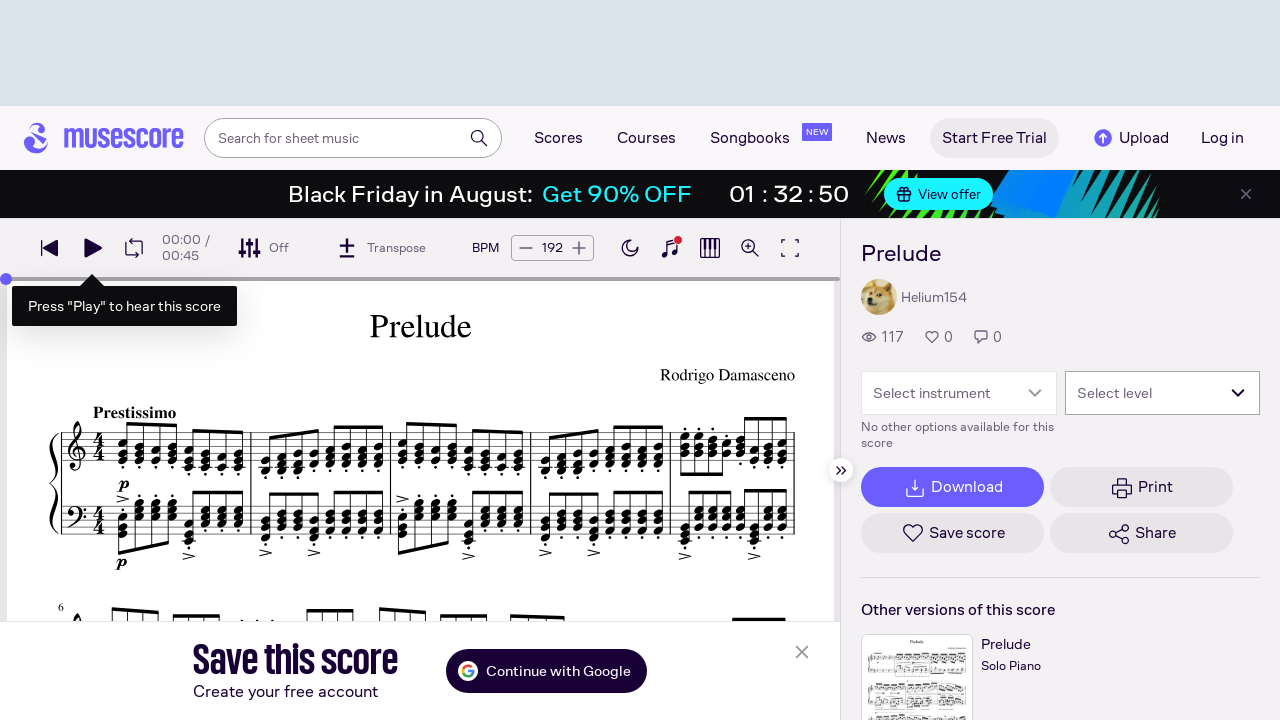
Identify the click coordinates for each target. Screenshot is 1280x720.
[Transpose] (380, 248)
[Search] (479, 138)
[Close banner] (1246, 194)
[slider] (6, 279)
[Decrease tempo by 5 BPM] (526, 248)
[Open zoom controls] (750, 248)
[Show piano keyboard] (670, 248)
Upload (1130, 138)
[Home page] (104, 138)
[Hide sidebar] (841, 470)
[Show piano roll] (710, 248)
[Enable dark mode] (630, 248)
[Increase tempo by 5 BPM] (579, 248)
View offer (938, 194)
